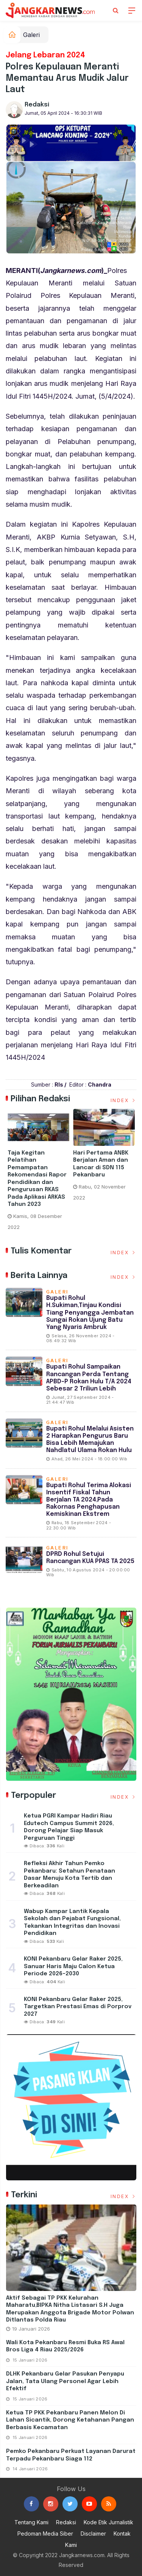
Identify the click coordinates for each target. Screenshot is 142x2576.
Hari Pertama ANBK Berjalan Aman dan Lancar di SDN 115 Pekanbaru (100, 1164)
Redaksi (37, 105)
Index (124, 1100)
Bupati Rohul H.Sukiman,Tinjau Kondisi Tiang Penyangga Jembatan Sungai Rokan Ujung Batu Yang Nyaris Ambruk (90, 1312)
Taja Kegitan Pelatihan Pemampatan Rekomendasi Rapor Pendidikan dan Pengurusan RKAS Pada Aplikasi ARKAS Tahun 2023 (37, 1179)
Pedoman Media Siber (45, 2533)
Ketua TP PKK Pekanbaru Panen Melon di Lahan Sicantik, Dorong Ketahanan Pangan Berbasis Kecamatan (70, 2420)
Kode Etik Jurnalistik (108, 2522)
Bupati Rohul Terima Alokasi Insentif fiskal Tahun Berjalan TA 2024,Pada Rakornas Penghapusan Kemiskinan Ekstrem (88, 1500)
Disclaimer (93, 2533)
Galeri (31, 35)
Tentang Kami (31, 2522)
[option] (38, 1172)
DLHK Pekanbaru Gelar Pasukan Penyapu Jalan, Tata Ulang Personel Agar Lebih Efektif (65, 2381)
